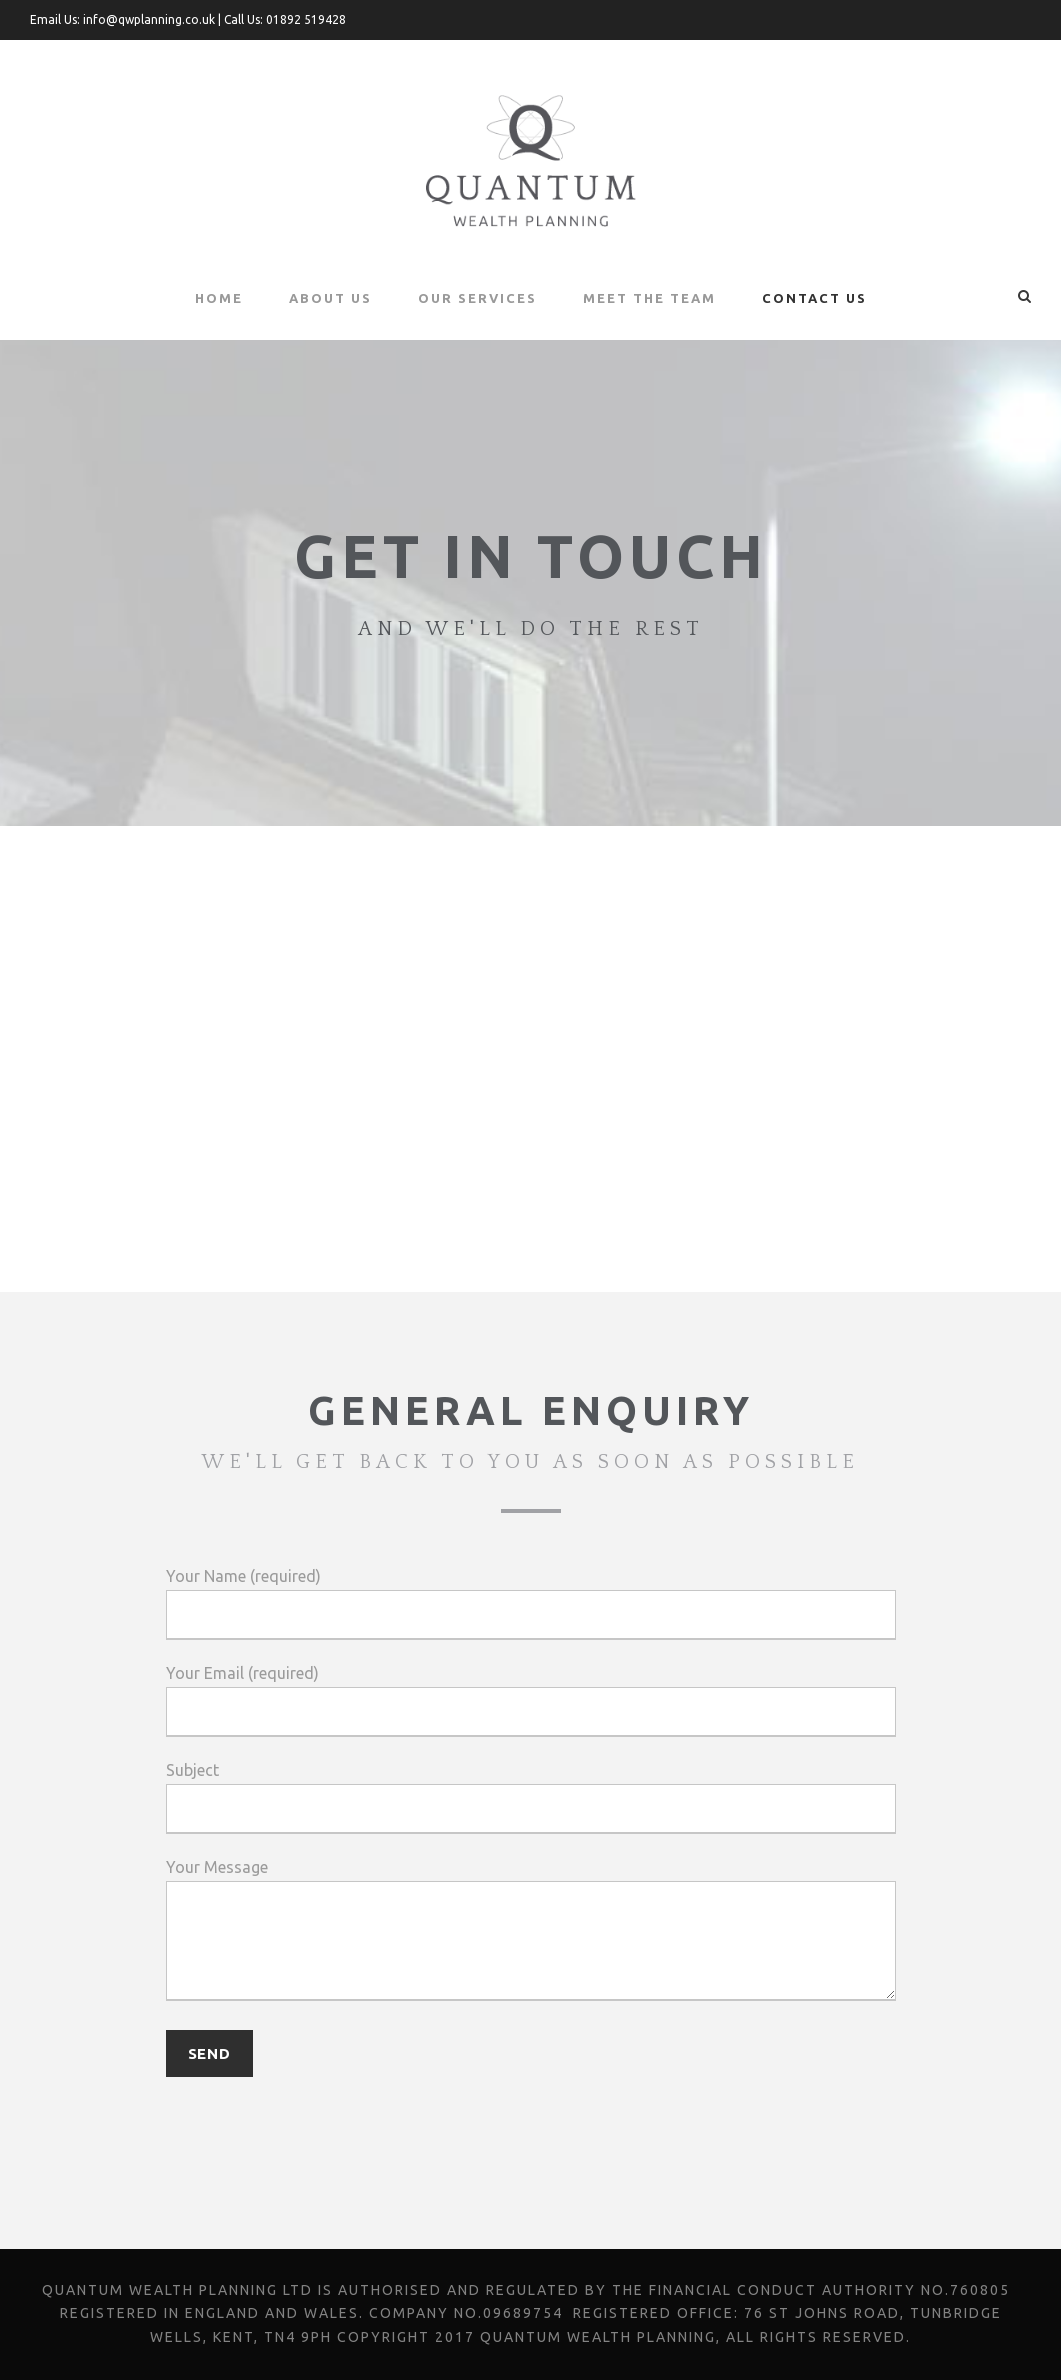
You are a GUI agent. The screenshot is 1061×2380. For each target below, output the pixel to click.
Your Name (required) (531, 1604)
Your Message (531, 1934)
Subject (531, 1798)
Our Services (478, 297)
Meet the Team (651, 297)
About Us (329, 297)
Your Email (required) (531, 1701)
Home (217, 297)
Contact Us (815, 297)
